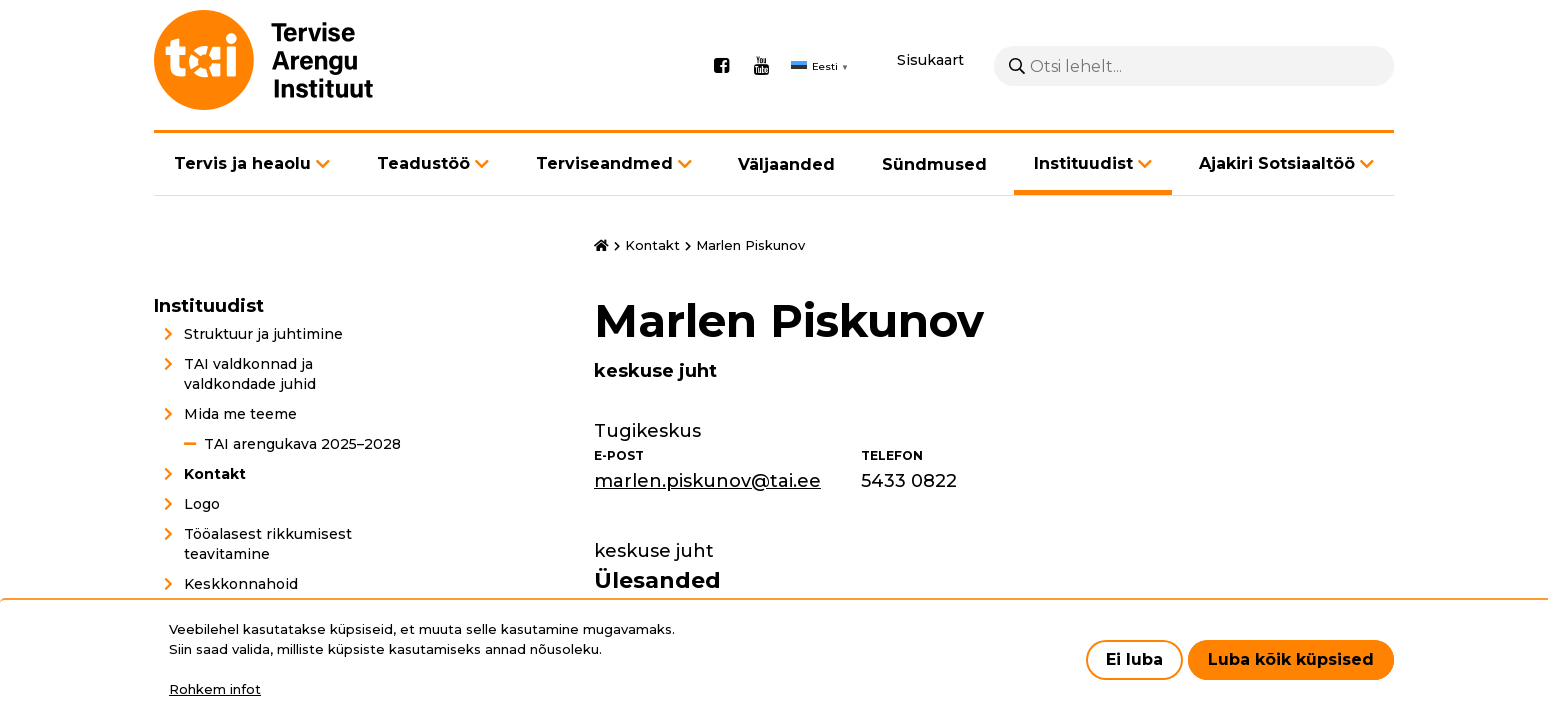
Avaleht (601, 246)
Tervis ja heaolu (242, 163)
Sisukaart (930, 60)
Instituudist (1083, 163)
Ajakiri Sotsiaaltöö (1277, 163)
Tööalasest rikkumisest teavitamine (268, 544)
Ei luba (1134, 659)
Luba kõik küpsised (1291, 659)
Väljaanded (786, 164)
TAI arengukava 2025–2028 (302, 444)
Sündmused (934, 164)
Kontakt (215, 474)
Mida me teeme (240, 414)
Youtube (761, 66)
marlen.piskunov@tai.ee (707, 481)
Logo (202, 504)
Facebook (721, 66)
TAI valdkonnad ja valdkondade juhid (250, 374)
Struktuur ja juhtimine (263, 334)
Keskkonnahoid (241, 584)
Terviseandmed (604, 163)
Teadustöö (423, 163)
